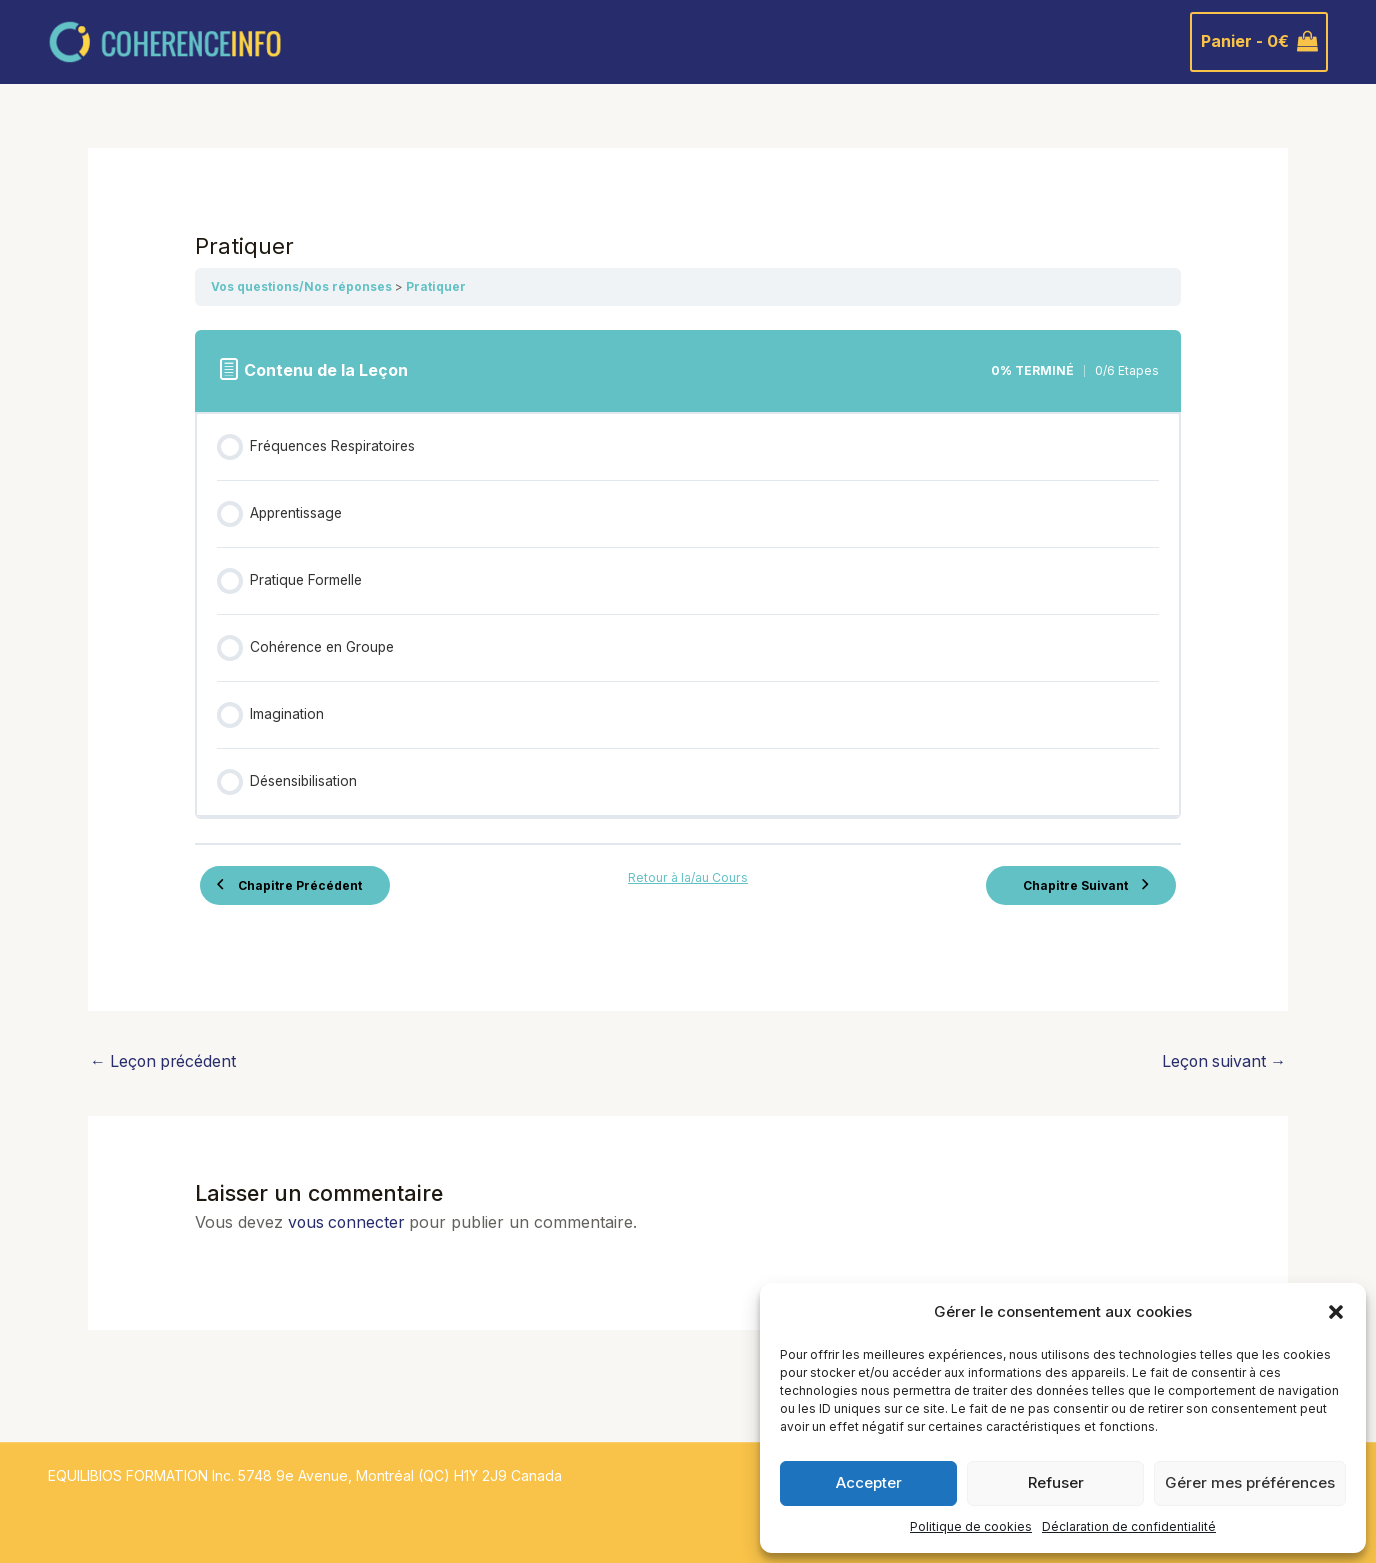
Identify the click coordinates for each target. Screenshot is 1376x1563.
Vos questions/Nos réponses (303, 286)
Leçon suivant (1222, 1062)
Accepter (869, 1482)
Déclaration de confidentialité (1129, 1526)
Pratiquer (436, 286)
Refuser (1056, 1482)
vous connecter (348, 1222)
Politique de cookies (971, 1526)
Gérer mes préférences (1250, 1482)
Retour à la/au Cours (688, 876)
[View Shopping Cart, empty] (1259, 42)
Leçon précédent (165, 1062)
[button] (1336, 1312)
